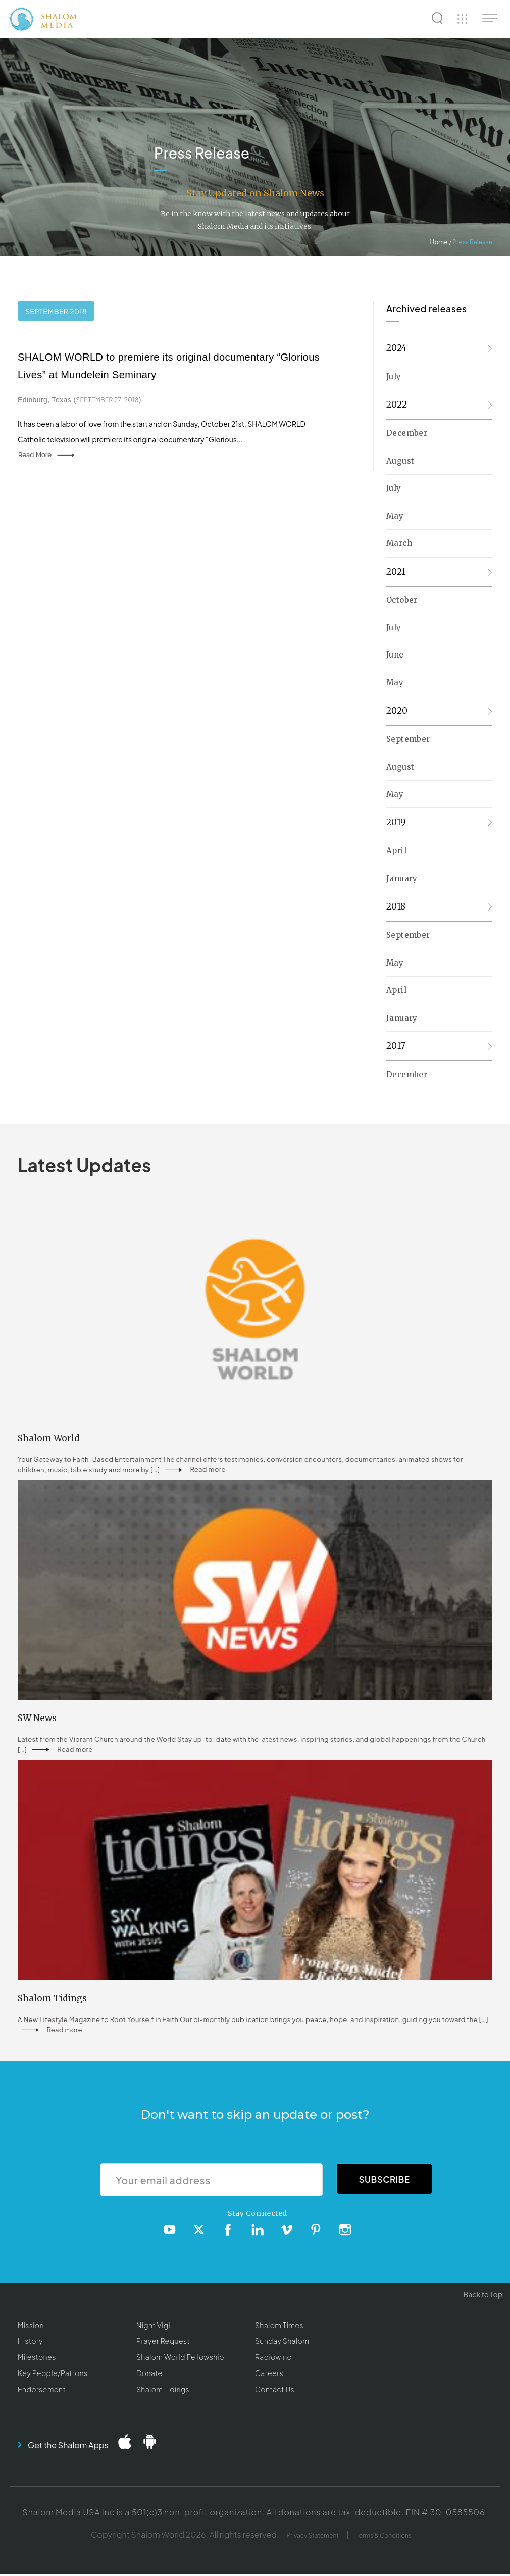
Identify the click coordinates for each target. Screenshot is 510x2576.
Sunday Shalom (282, 2342)
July (393, 376)
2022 (396, 404)
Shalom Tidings (162, 2391)
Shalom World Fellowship (180, 2358)
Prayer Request (163, 2342)
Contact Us (274, 2391)
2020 (397, 710)
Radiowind (273, 2358)
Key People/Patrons (52, 2375)
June (395, 655)
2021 (396, 571)
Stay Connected (257, 2214)
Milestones (37, 2358)
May (394, 516)
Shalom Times (279, 2326)
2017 (396, 1045)
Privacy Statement (312, 2537)
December (406, 433)
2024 (396, 347)
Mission (31, 2326)
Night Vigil (154, 2326)
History (30, 2342)
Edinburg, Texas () (79, 400)
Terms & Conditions (384, 2537)
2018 (396, 906)
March (399, 543)
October (402, 600)
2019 (396, 822)
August (400, 461)
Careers (269, 2375)
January (402, 878)
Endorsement (42, 2391)
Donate (149, 2375)
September (408, 739)
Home (439, 242)
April (396, 850)
